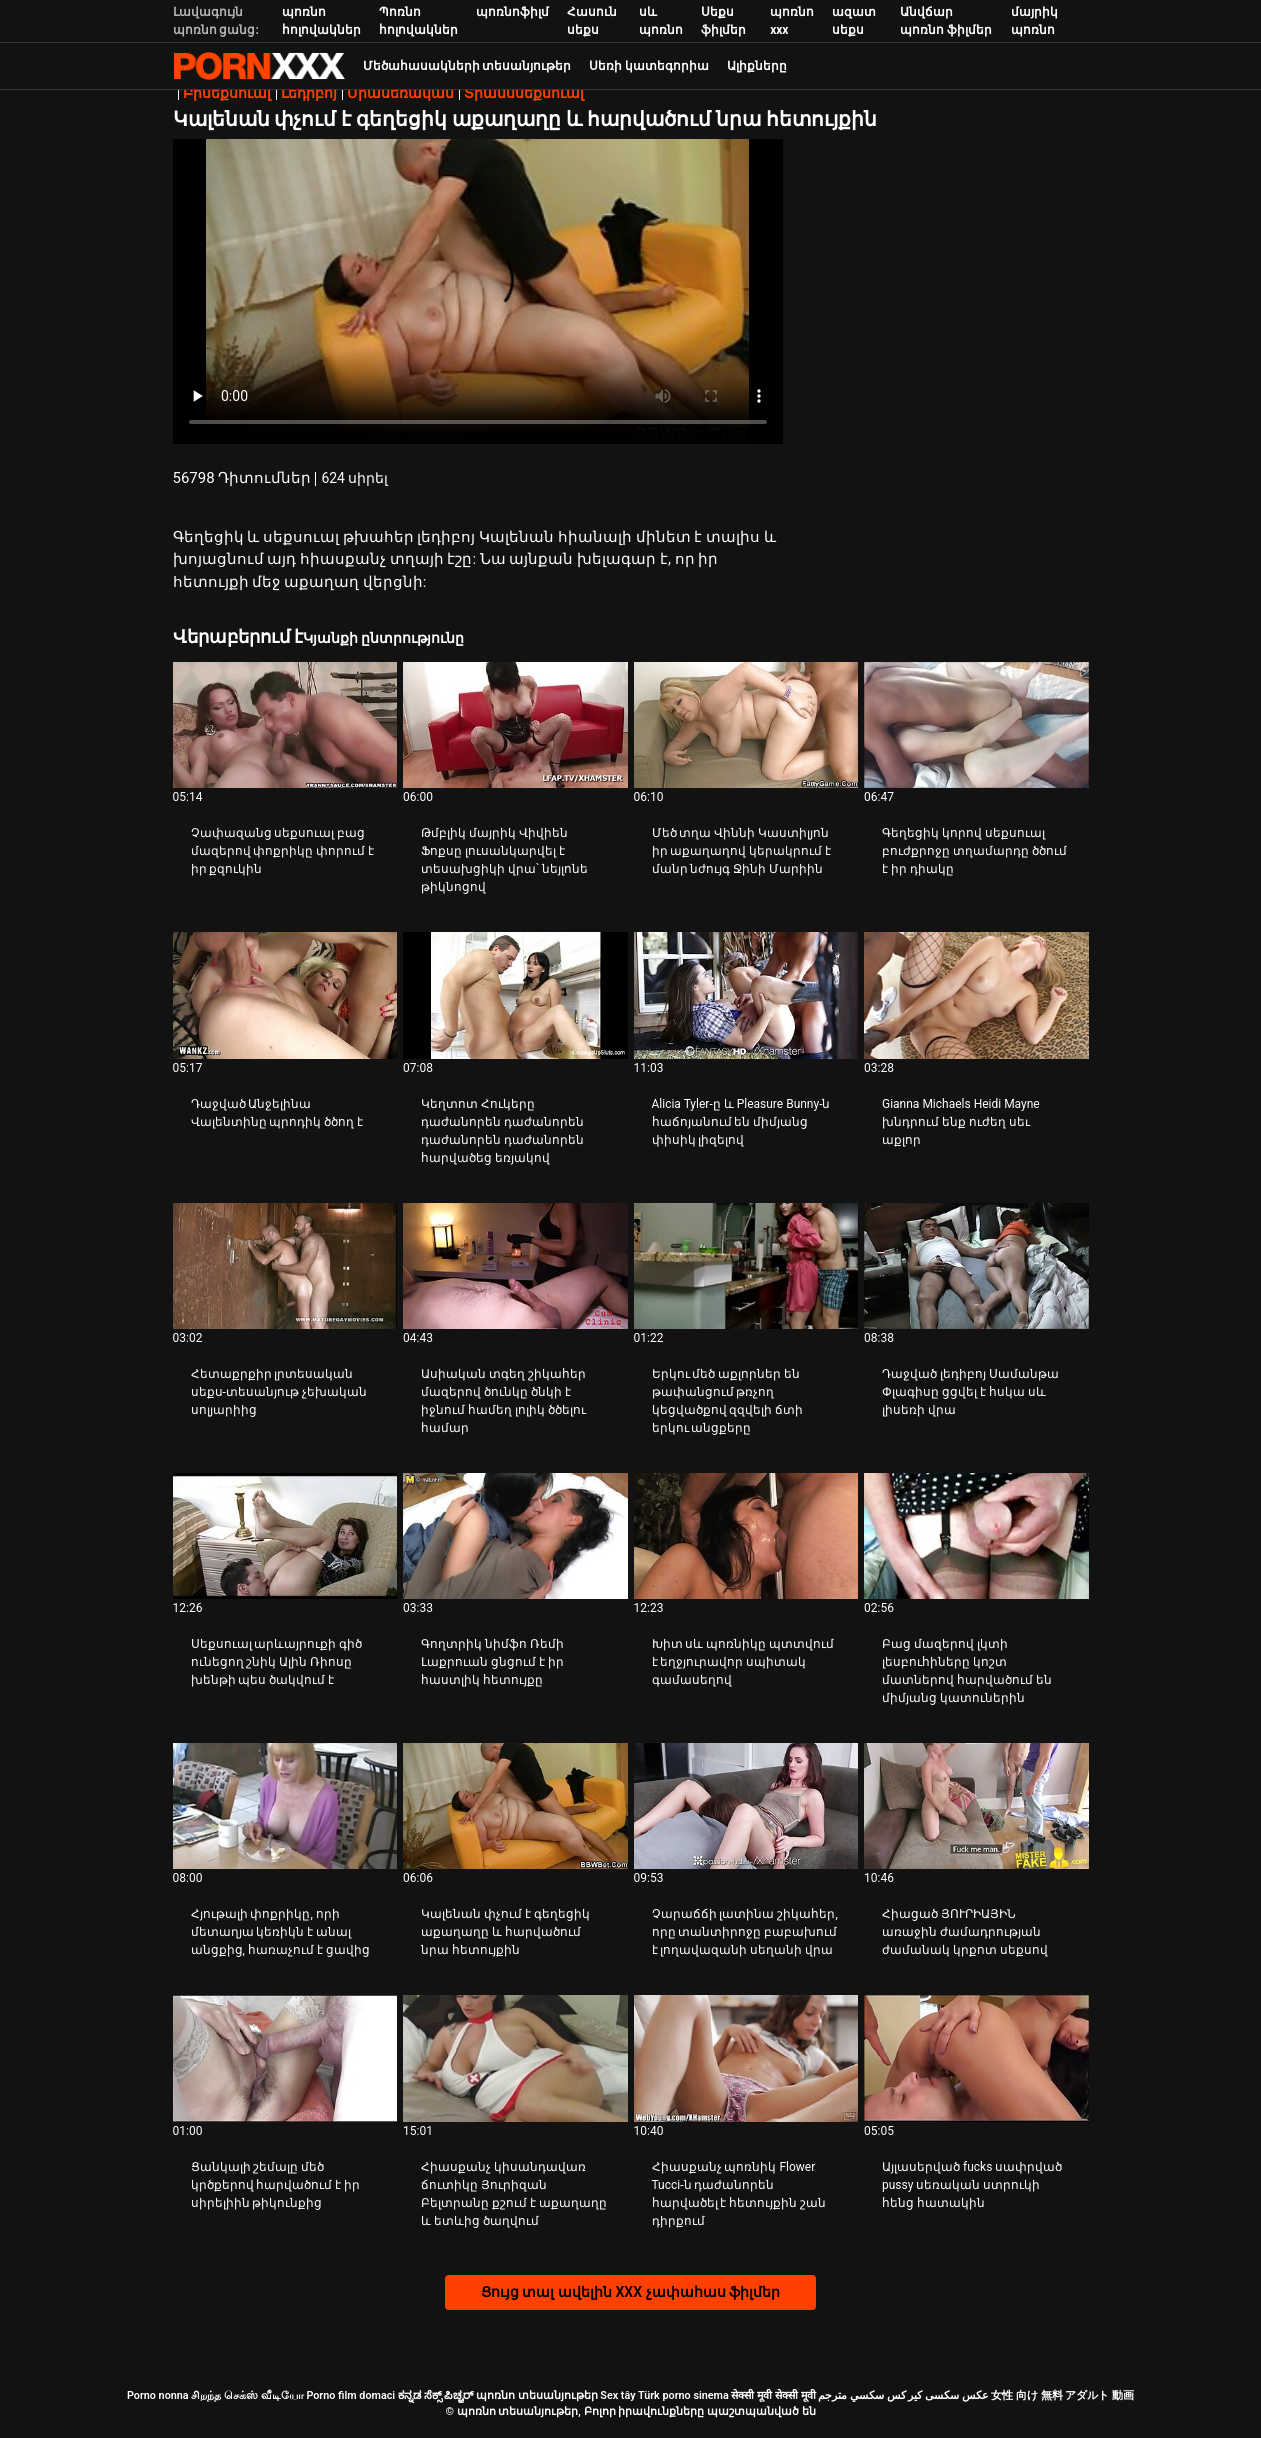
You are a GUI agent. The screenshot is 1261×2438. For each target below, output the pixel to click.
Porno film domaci (350, 2395)
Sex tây (617, 2395)
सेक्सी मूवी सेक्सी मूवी (773, 2395)
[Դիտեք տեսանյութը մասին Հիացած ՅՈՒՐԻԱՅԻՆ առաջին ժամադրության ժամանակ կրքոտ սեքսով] (976, 1806)
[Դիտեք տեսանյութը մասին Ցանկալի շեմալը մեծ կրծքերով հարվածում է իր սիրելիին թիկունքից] (285, 2058)
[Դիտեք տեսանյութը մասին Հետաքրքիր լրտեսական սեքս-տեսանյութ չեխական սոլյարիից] (285, 1266)
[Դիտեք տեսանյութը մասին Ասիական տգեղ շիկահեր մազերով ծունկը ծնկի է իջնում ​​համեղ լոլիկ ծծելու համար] (515, 1266)
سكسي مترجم (851, 2395)
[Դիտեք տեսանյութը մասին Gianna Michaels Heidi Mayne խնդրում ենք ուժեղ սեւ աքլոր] (976, 995)
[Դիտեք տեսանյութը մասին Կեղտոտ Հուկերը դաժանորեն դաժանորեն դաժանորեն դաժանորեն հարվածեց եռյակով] (515, 995)
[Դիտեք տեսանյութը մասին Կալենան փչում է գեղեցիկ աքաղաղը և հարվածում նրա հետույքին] (515, 1806)
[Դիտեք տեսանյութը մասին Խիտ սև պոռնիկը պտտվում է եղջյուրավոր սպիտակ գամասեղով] (746, 1536)
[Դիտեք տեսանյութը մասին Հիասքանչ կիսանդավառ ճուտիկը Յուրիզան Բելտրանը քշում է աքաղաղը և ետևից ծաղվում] (515, 2058)
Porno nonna (158, 2395)
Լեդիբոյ (309, 93)
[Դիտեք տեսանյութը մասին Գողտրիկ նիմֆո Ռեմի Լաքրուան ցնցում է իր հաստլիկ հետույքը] (515, 1536)
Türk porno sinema (683, 2395)
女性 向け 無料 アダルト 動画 (1062, 2395)
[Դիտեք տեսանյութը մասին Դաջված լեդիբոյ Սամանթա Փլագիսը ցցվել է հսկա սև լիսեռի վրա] (976, 1266)
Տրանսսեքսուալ (524, 93)
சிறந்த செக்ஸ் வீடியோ (247, 2395)
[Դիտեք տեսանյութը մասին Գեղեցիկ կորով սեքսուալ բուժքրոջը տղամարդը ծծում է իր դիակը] (976, 725)
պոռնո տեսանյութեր (537, 2395)
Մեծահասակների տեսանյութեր (467, 66)
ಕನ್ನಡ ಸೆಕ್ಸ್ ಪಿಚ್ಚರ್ (435, 2395)
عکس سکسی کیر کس (938, 2395)
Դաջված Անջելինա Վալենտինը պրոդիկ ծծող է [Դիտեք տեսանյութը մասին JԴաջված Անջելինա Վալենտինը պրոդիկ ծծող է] (277, 1113)
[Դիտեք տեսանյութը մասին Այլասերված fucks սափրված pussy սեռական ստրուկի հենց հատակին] (976, 2058)
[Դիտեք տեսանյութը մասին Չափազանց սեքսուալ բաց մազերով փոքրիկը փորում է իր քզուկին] (285, 725)
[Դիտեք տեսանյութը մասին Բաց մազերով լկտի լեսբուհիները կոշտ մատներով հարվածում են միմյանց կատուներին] (976, 1536)
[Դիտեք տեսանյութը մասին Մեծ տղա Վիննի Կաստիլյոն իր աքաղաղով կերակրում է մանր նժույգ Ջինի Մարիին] (746, 725)
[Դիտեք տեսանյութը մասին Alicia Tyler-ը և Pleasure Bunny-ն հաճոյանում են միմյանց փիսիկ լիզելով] (746, 995)
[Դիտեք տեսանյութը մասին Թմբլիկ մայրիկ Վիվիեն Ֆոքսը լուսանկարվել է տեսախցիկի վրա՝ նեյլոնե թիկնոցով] (515, 725)
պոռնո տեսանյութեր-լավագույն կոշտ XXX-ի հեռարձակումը (259, 66)
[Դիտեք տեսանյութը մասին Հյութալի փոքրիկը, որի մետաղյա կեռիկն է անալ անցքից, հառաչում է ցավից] (285, 1806)
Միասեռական (400, 93)
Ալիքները (757, 66)
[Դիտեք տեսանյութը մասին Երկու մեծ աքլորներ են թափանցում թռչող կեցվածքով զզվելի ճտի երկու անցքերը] (746, 1266)
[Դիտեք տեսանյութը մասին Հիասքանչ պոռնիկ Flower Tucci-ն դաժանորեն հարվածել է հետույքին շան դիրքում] (746, 2058)
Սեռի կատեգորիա (649, 66)
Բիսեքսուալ (227, 93)
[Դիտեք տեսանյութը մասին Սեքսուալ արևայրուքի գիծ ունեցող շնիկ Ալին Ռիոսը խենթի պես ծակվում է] (285, 1536)
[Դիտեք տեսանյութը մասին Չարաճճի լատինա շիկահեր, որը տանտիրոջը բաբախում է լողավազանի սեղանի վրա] (746, 1806)
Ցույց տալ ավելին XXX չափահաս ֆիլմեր (630, 2292)
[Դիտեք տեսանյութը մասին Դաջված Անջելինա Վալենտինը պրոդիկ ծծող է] (285, 995)
